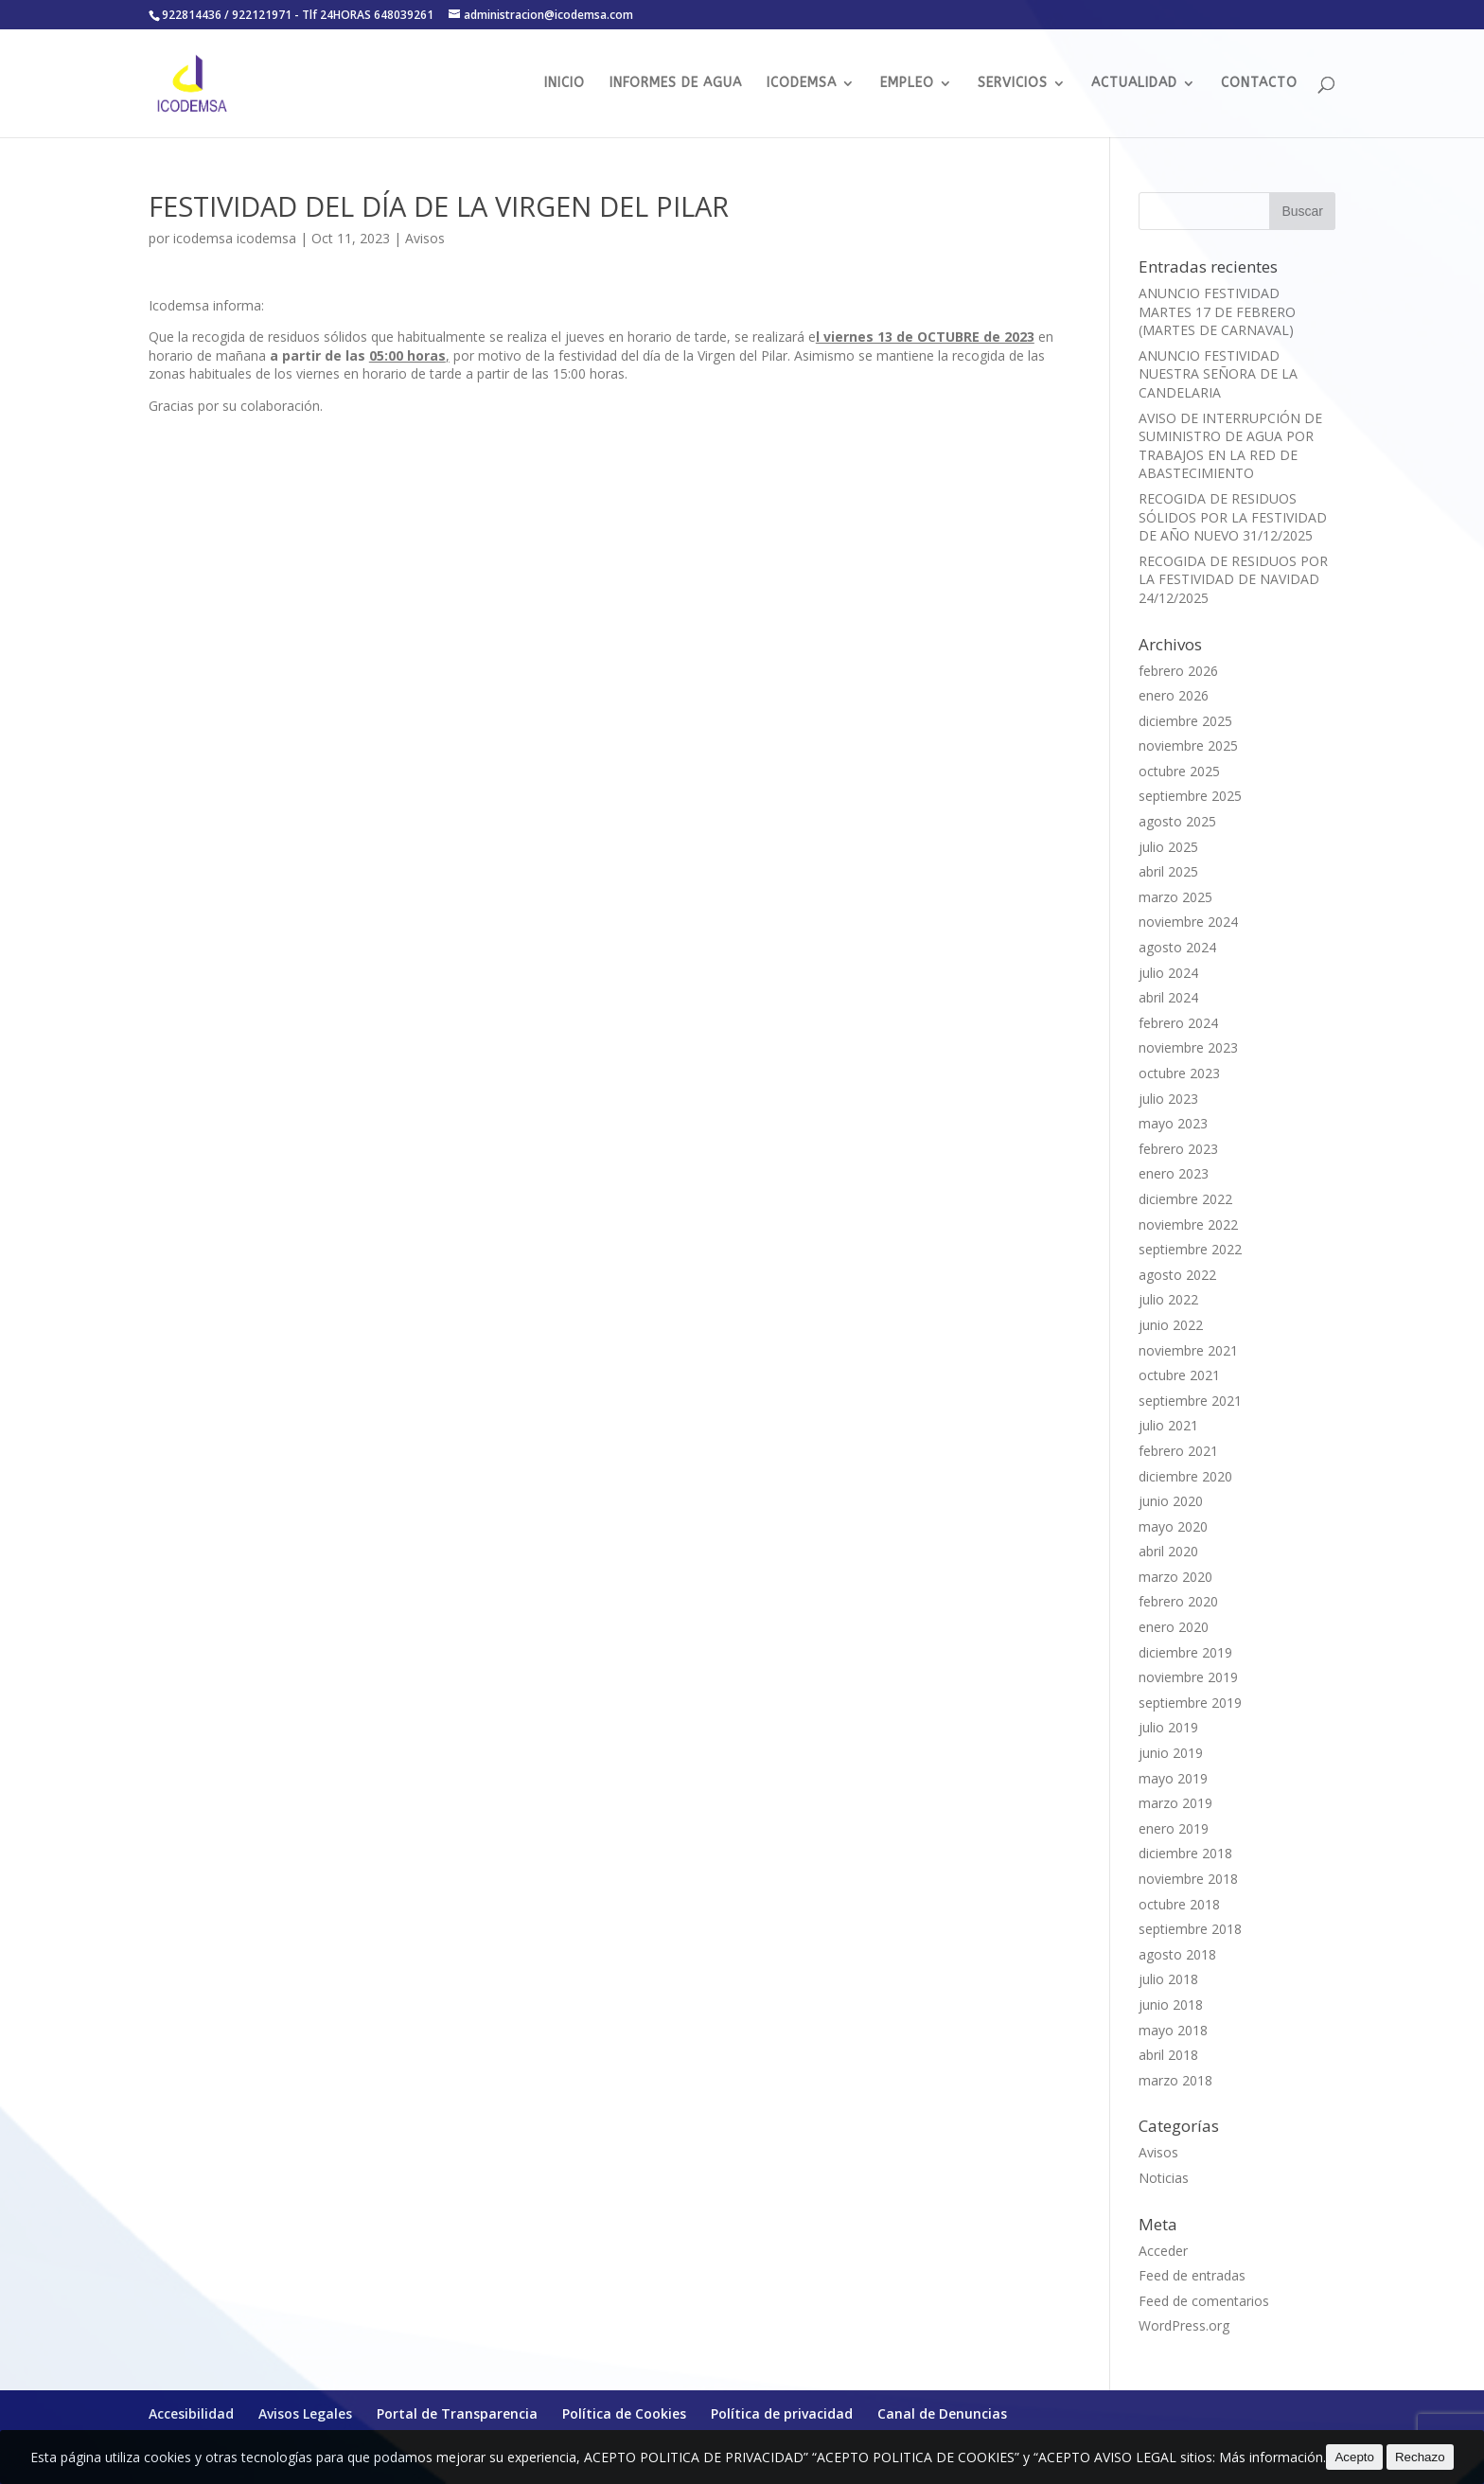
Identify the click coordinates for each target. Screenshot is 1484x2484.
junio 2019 (1171, 1753)
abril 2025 (1168, 871)
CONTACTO (1259, 84)
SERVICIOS (1013, 84)
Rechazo (1420, 2457)
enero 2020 (1174, 1627)
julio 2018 (1168, 1979)
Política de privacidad (782, 2413)
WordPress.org (1184, 2325)
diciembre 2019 (1185, 1652)
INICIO (564, 84)
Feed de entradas (1192, 2275)
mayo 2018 (1173, 2030)
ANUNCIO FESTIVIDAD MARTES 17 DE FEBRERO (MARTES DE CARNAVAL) (1217, 311)
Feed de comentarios (1204, 2301)
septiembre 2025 (1190, 796)
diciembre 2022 (1185, 1199)
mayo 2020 (1173, 1526)
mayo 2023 (1173, 1123)
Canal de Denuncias (942, 2413)
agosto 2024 (1177, 947)
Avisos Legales (305, 2413)
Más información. (1272, 2457)
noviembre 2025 (1188, 745)
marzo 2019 (1175, 1803)
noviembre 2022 (1188, 1224)
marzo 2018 (1175, 2080)
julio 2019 (1168, 1727)
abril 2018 (1168, 2055)
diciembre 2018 (1185, 1853)
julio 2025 (1168, 847)
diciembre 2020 (1185, 1476)
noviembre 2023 (1188, 1047)
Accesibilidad (191, 2413)
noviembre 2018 (1188, 1879)
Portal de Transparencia (457, 2413)
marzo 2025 (1175, 897)
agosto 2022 (1177, 1275)
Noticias (1164, 2178)
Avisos (425, 238)
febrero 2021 (1178, 1451)
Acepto (1354, 2457)
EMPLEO (907, 84)
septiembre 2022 (1190, 1249)
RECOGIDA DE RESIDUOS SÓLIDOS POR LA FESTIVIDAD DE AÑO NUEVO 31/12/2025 (1233, 516)
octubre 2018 (1179, 1904)
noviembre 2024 (1188, 922)
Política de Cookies (624, 2413)
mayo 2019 (1173, 1778)
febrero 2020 (1178, 1601)
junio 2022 (1171, 1325)
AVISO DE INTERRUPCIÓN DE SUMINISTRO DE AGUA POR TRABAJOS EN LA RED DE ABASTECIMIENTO (1230, 446)
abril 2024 (1168, 997)
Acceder (1163, 2251)
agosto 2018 (1177, 1954)
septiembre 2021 (1190, 1401)
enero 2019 (1174, 1828)
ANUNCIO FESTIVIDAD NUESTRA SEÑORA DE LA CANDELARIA (1218, 373)
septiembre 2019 (1190, 1703)
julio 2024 (1168, 973)
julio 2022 (1168, 1299)
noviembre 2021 (1188, 1350)
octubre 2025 (1179, 771)
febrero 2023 (1178, 1149)
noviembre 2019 (1188, 1677)
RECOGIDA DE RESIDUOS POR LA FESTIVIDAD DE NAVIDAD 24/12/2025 (1233, 579)
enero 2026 (1174, 695)
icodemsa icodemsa (234, 238)
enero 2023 (1174, 1173)
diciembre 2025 (1185, 721)
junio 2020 (1171, 1501)
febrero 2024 (1178, 1023)
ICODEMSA (802, 84)
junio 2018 (1171, 2005)
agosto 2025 (1177, 821)
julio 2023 (1168, 1099)
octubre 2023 (1179, 1073)
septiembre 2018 (1190, 1929)
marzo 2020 (1175, 1577)
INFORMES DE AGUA (676, 84)
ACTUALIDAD (1134, 84)
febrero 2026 (1178, 671)
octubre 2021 (1179, 1375)
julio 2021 (1168, 1425)
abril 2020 (1168, 1551)
